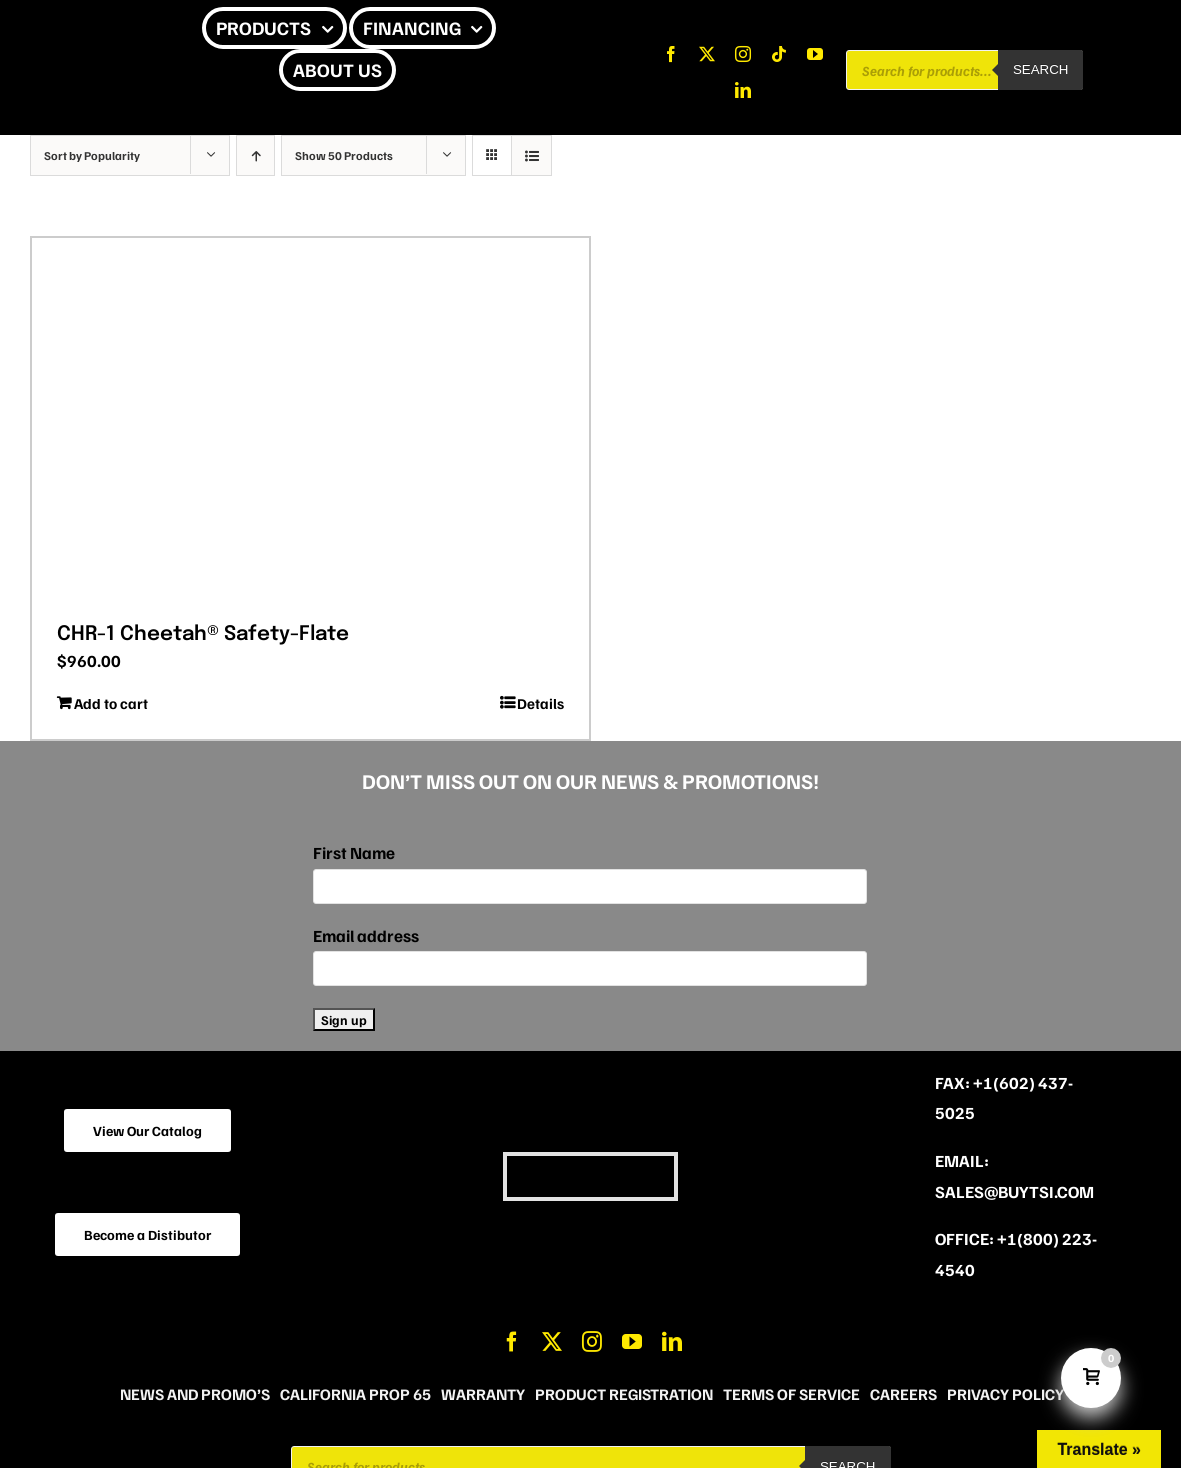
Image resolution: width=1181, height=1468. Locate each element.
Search (1041, 69)
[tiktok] (779, 54)
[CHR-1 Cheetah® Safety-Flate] (310, 423)
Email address (366, 935)
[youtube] (815, 54)
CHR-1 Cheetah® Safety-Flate (203, 634)
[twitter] (707, 54)
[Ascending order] (255, 155)
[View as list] (531, 155)
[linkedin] (743, 90)
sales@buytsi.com (1014, 1191)
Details (540, 703)
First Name (354, 852)
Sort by (92, 155)
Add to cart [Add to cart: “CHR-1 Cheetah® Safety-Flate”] (111, 703)
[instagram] (743, 54)
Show (344, 155)
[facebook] (671, 54)
